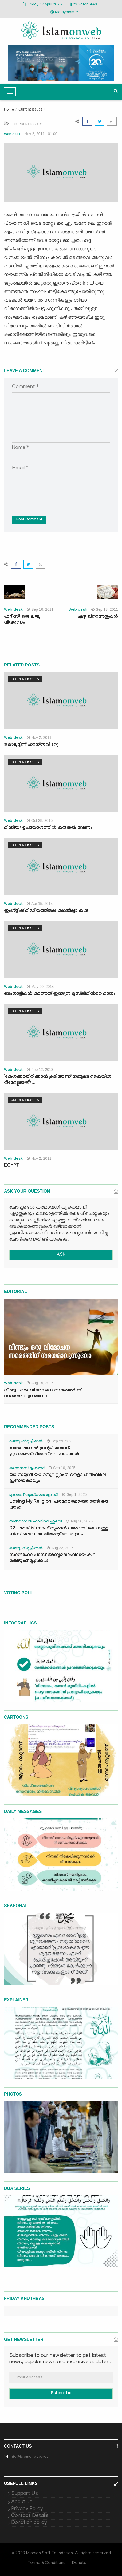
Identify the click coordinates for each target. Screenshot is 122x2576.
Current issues (30, 109)
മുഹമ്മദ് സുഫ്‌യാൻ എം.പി (33, 1495)
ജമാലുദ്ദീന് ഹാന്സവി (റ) (31, 745)
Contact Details (30, 2516)
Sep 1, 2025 (74, 1494)
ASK (61, 1254)
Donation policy (29, 2523)
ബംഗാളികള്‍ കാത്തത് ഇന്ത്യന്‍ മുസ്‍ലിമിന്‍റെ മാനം (60, 994)
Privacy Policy (27, 2509)
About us (21, 2502)
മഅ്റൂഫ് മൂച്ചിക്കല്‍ (26, 1441)
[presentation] (52, 495)
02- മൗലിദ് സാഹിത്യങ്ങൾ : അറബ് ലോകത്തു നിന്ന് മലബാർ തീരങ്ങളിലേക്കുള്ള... (58, 1531)
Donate (79, 2563)
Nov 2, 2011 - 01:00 (41, 134)
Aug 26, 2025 (79, 1521)
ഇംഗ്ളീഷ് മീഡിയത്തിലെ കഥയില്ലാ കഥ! (46, 911)
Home (9, 110)
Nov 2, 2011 (39, 737)
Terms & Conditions (47, 2563)
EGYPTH (13, 1166)
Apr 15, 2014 (40, 903)
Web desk (12, 134)
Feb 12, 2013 (40, 1069)
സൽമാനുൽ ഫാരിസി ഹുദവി (35, 1522)
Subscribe (61, 2393)
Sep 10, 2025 (62, 1468)
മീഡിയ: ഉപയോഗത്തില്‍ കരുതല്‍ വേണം (48, 828)
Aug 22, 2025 (60, 1548)
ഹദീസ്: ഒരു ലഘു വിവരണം (22, 620)
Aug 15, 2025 (40, 1383)
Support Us (24, 2494)
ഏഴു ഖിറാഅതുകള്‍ (98, 617)
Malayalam (64, 12)
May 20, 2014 (40, 986)
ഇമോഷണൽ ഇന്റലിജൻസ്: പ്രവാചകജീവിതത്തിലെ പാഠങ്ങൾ (44, 1451)
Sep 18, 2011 (104, 609)
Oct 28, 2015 (40, 820)
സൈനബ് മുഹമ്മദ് (27, 1468)
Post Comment (29, 520)
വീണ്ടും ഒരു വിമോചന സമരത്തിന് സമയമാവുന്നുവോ (42, 1393)
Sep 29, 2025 (60, 1441)
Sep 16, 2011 (40, 609)
